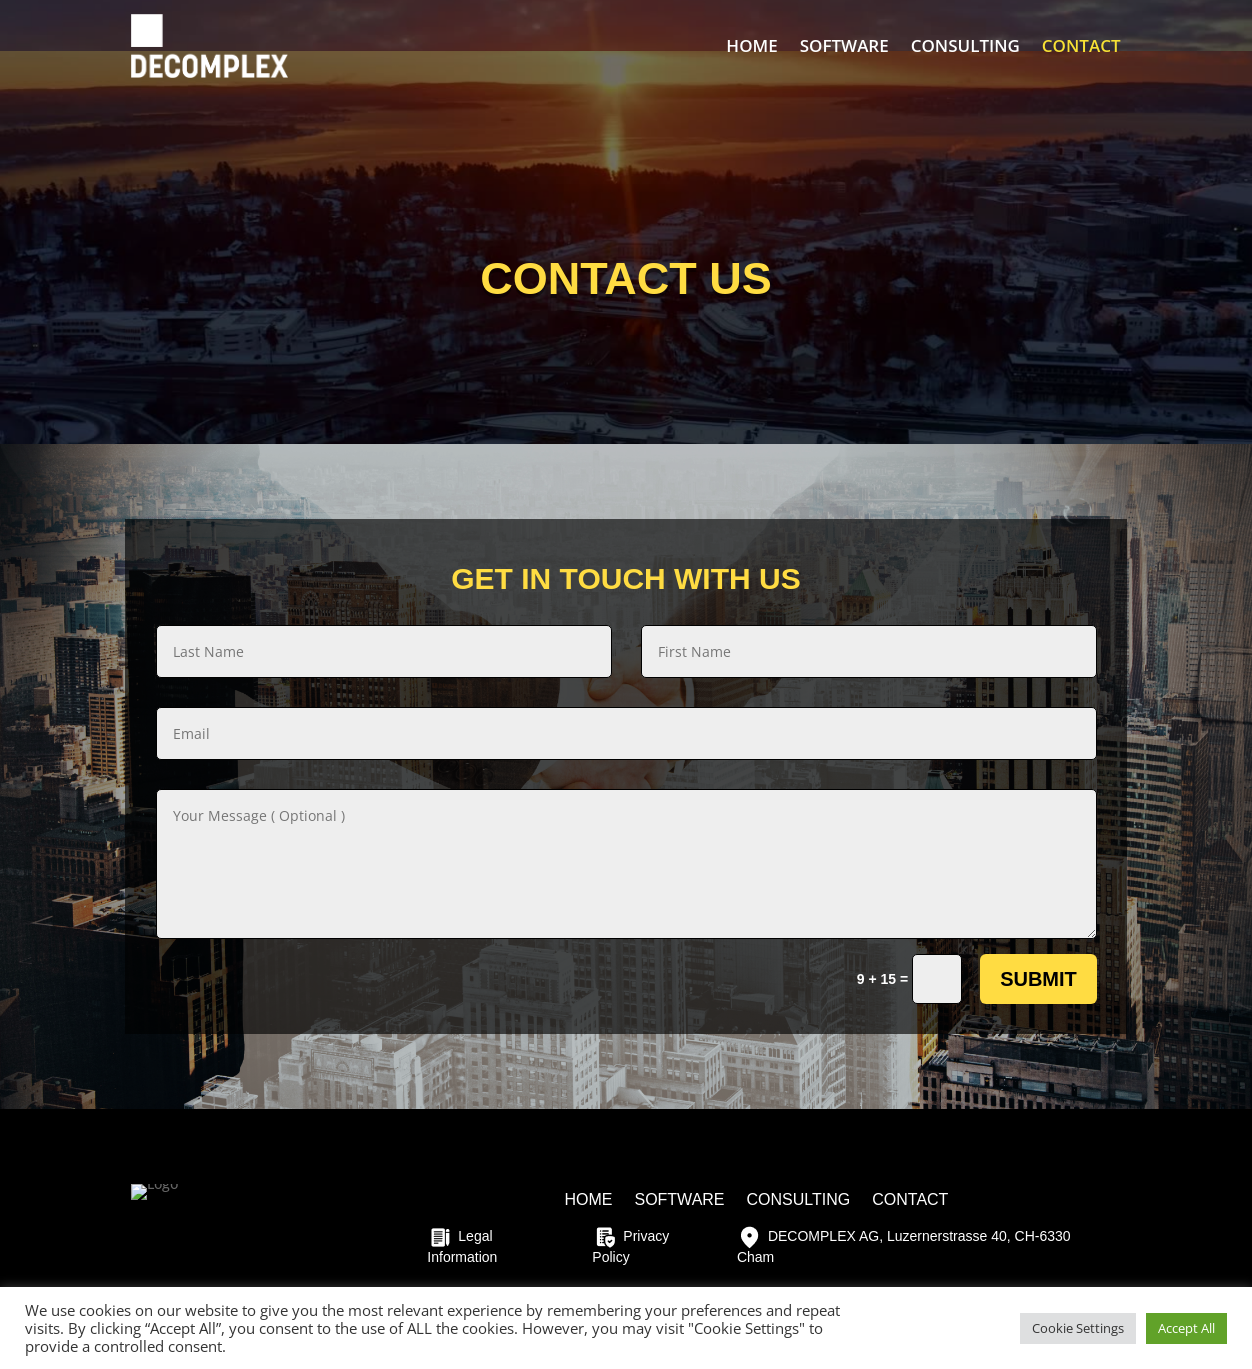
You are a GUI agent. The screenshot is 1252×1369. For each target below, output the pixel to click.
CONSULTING (965, 45)
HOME (751, 45)
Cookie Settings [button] (1078, 1328)
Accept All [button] (1186, 1328)
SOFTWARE (844, 45)
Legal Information (462, 1244)
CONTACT (1081, 45)
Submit (1038, 979)
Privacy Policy (630, 1244)
